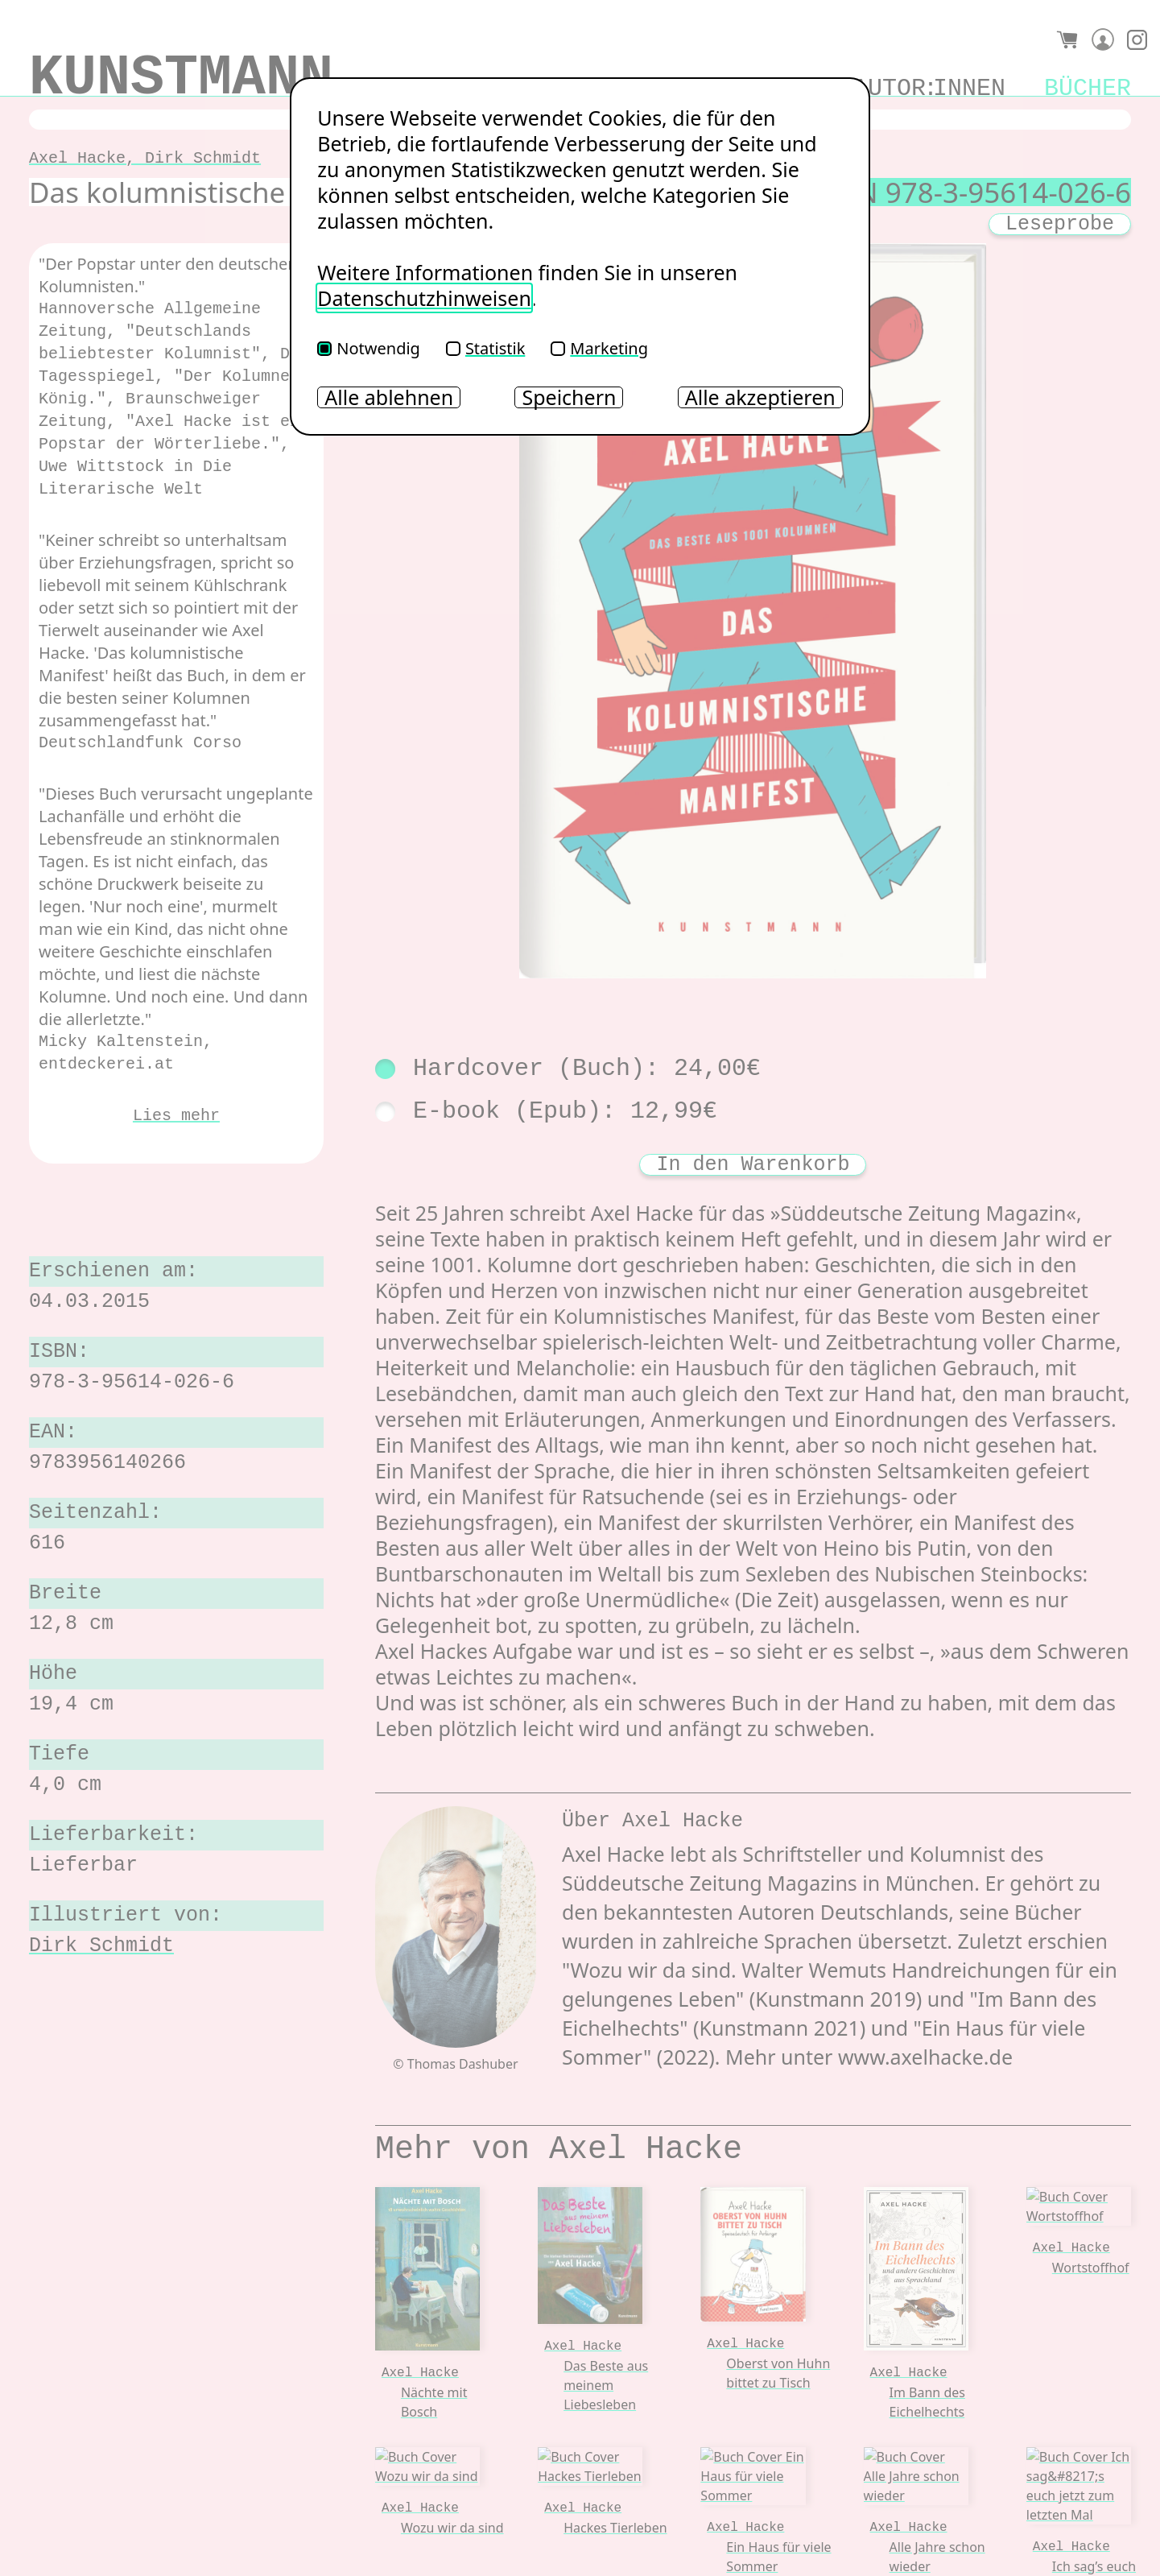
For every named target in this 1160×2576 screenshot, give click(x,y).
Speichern (569, 397)
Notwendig (368, 348)
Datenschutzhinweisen (424, 298)
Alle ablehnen (388, 397)
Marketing (599, 348)
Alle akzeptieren (760, 397)
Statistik (485, 348)
